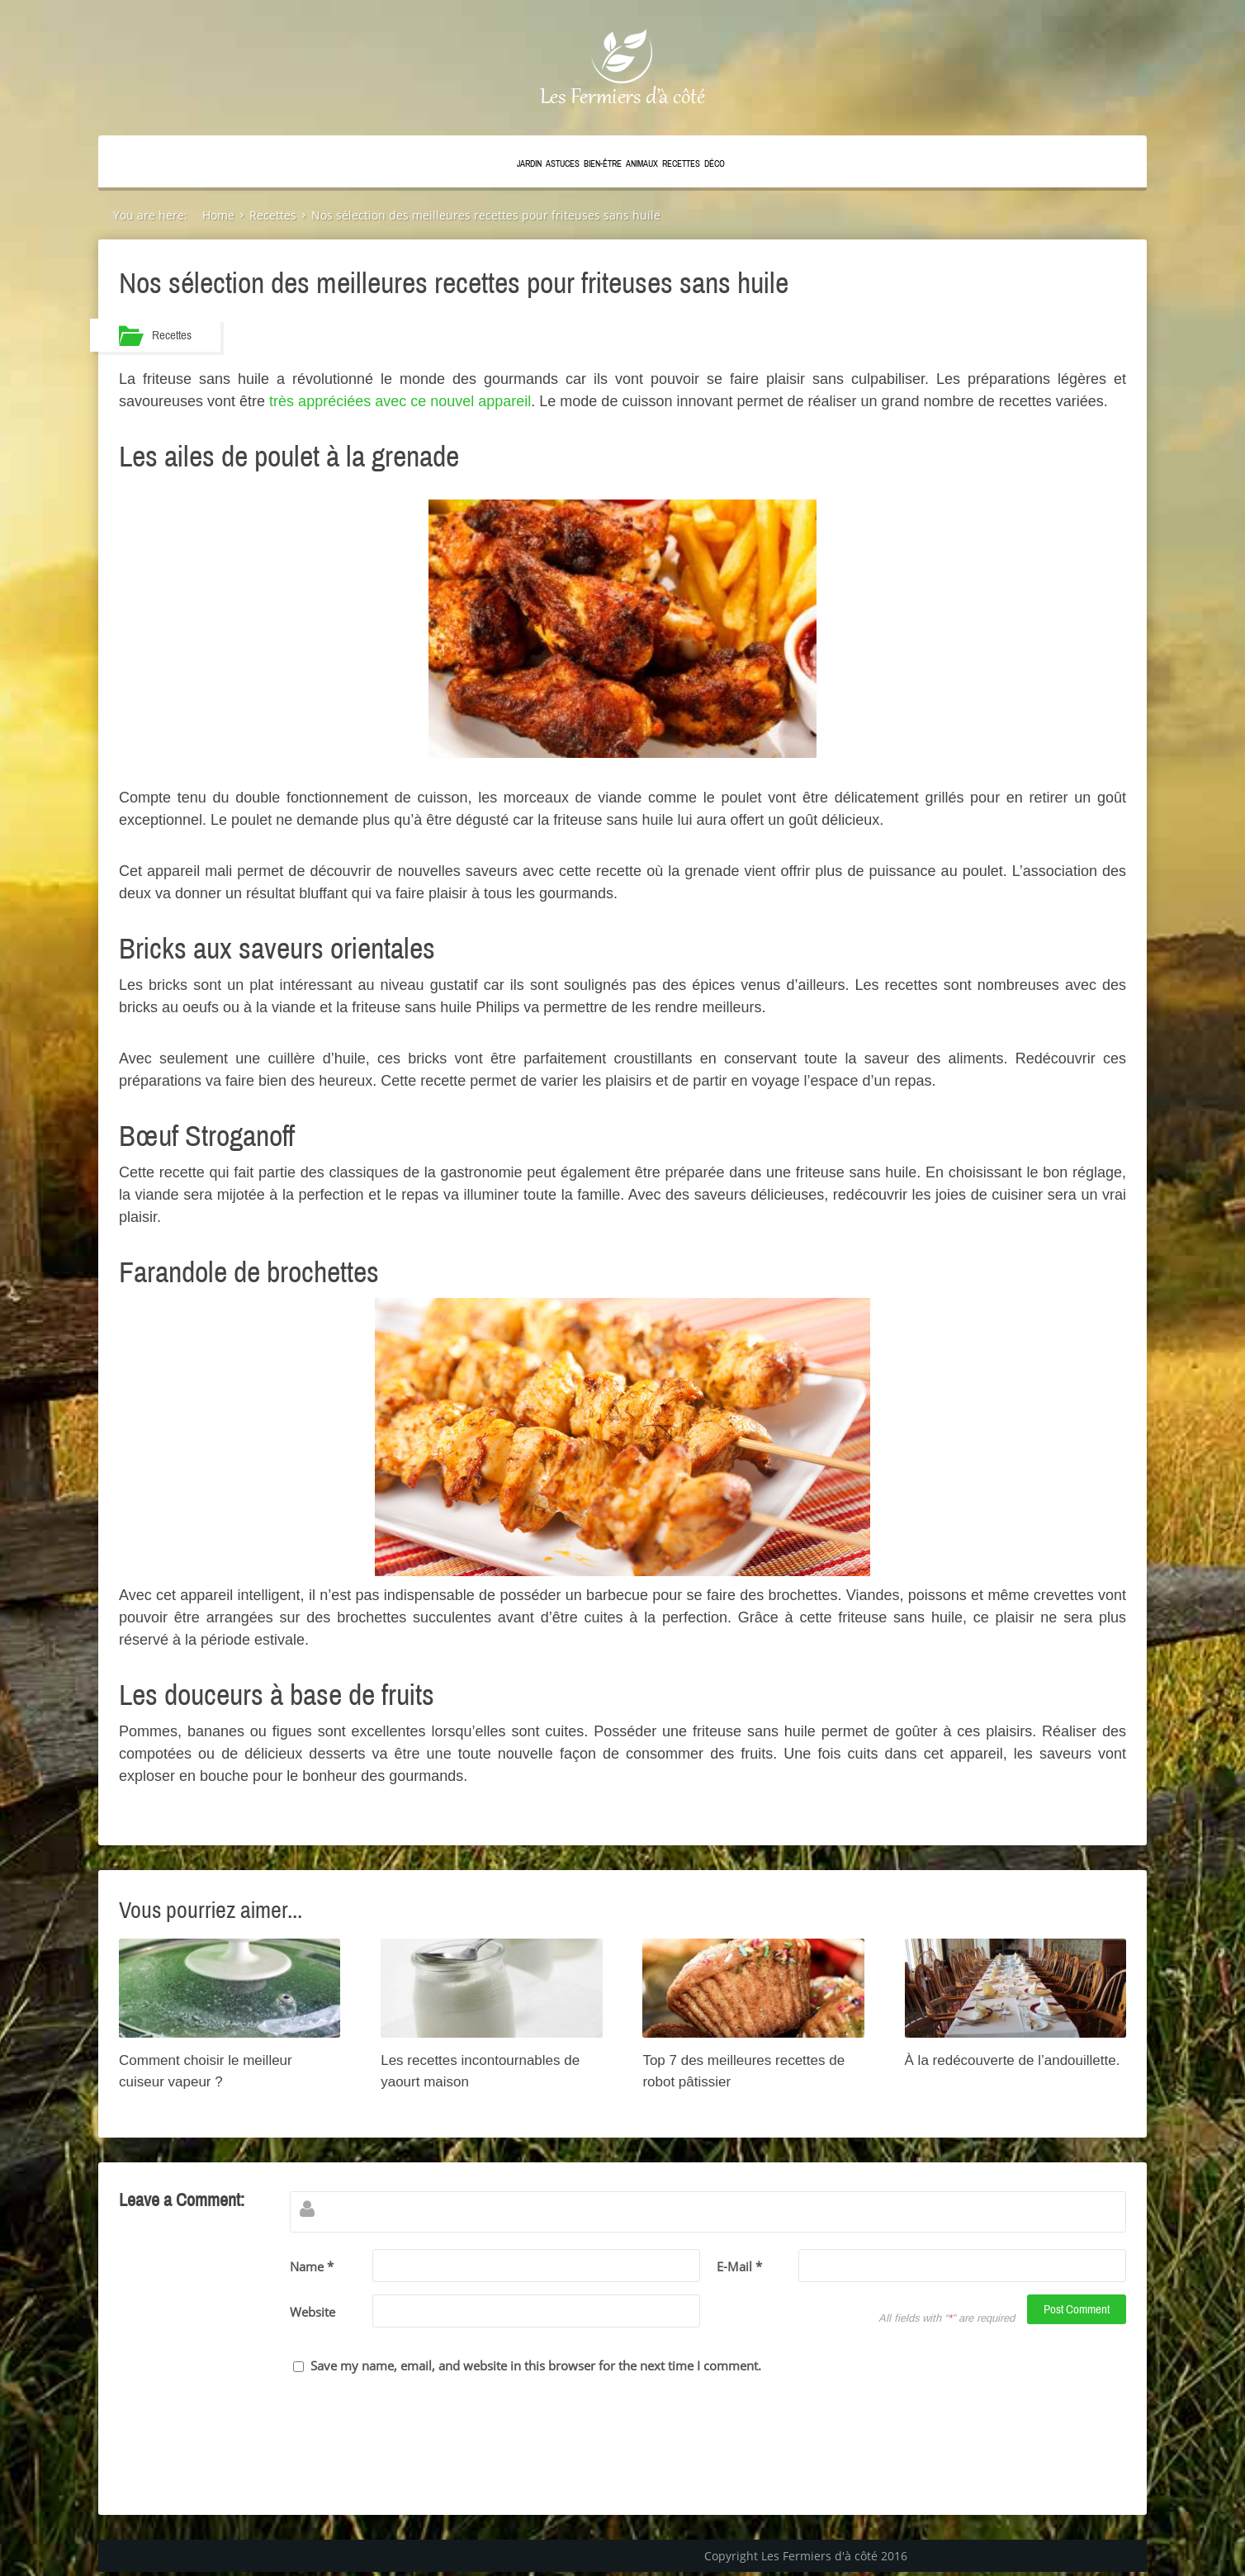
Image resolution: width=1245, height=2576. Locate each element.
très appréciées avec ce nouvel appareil (400, 401)
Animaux (642, 163)
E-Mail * (739, 2266)
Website (312, 2312)
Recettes (681, 163)
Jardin (529, 163)
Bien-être (603, 163)
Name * (312, 2266)
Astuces (563, 163)
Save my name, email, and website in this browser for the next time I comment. (535, 2365)
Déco (714, 163)
